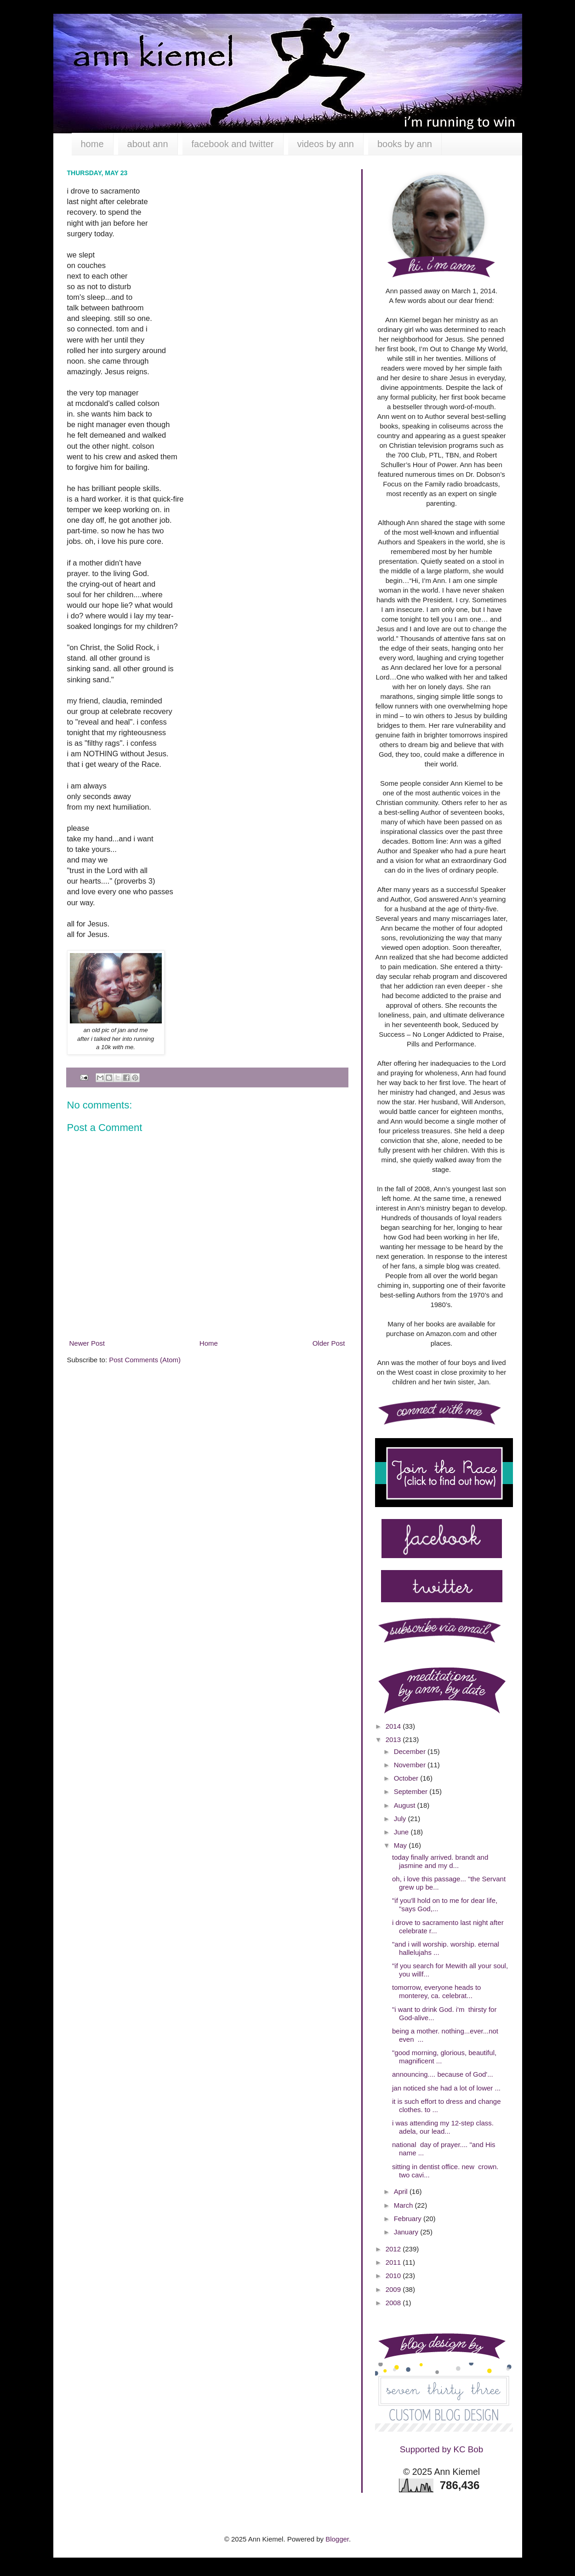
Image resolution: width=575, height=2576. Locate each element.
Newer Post (87, 1343)
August (405, 1805)
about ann (147, 144)
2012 (394, 2249)
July (401, 1818)
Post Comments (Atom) (145, 1360)
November (410, 1765)
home (92, 144)
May (401, 1845)
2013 (394, 1739)
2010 (394, 2275)
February (408, 2218)
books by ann (404, 144)
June (402, 1832)
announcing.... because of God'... (442, 2074)
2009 (394, 2289)
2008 (394, 2303)
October (407, 1778)
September (412, 1791)
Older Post (329, 1343)
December (410, 1751)
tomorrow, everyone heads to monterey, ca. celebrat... (436, 1991)
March (404, 2205)
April (402, 2191)
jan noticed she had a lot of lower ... (446, 2088)
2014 (394, 1726)
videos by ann (325, 144)
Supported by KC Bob (441, 2449)
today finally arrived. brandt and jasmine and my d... (440, 1861)
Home (208, 1343)
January (407, 2232)
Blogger (337, 2539)
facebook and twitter (233, 144)
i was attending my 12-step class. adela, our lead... (443, 2127)
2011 (394, 2262)
